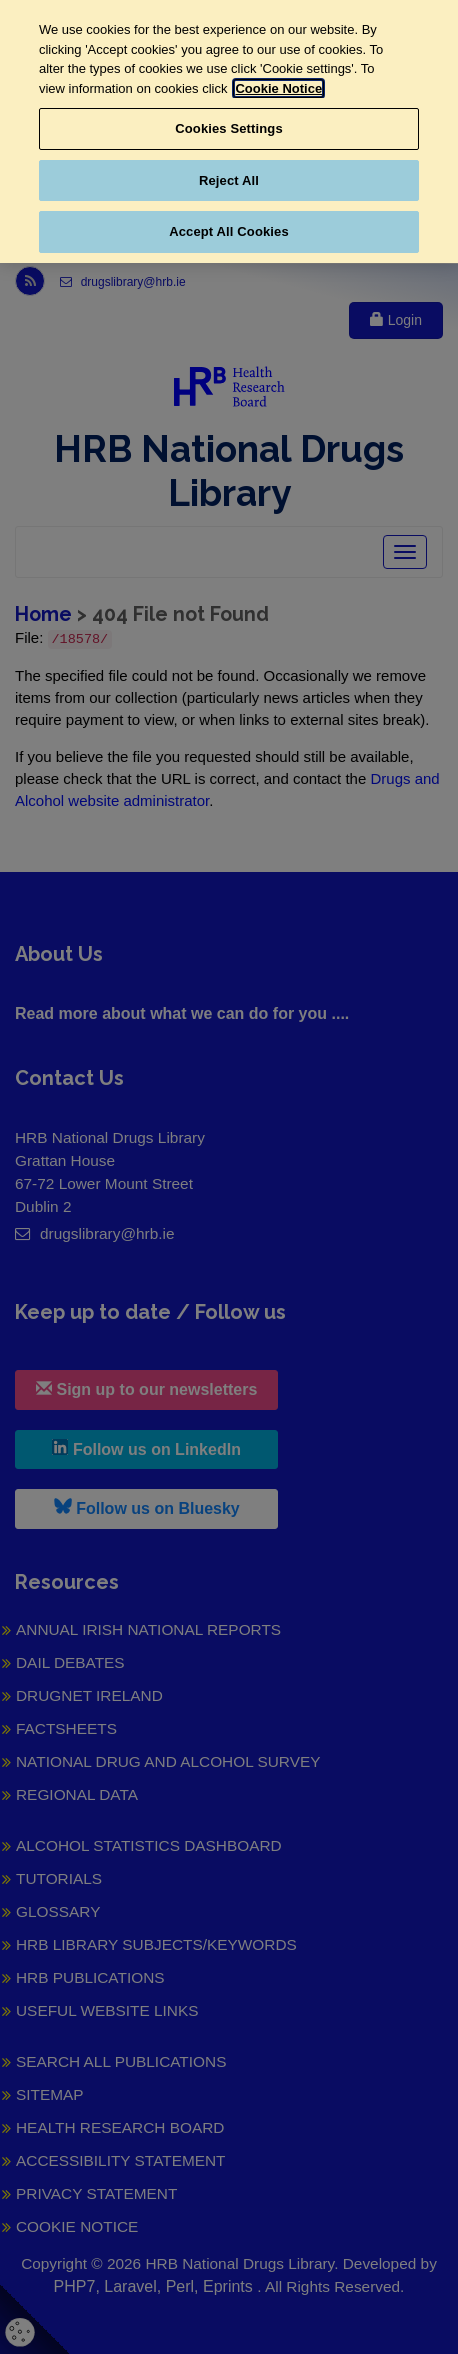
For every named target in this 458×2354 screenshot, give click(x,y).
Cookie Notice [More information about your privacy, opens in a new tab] (278, 88)
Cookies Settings (229, 128)
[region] (229, 131)
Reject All (229, 180)
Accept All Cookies (229, 231)
